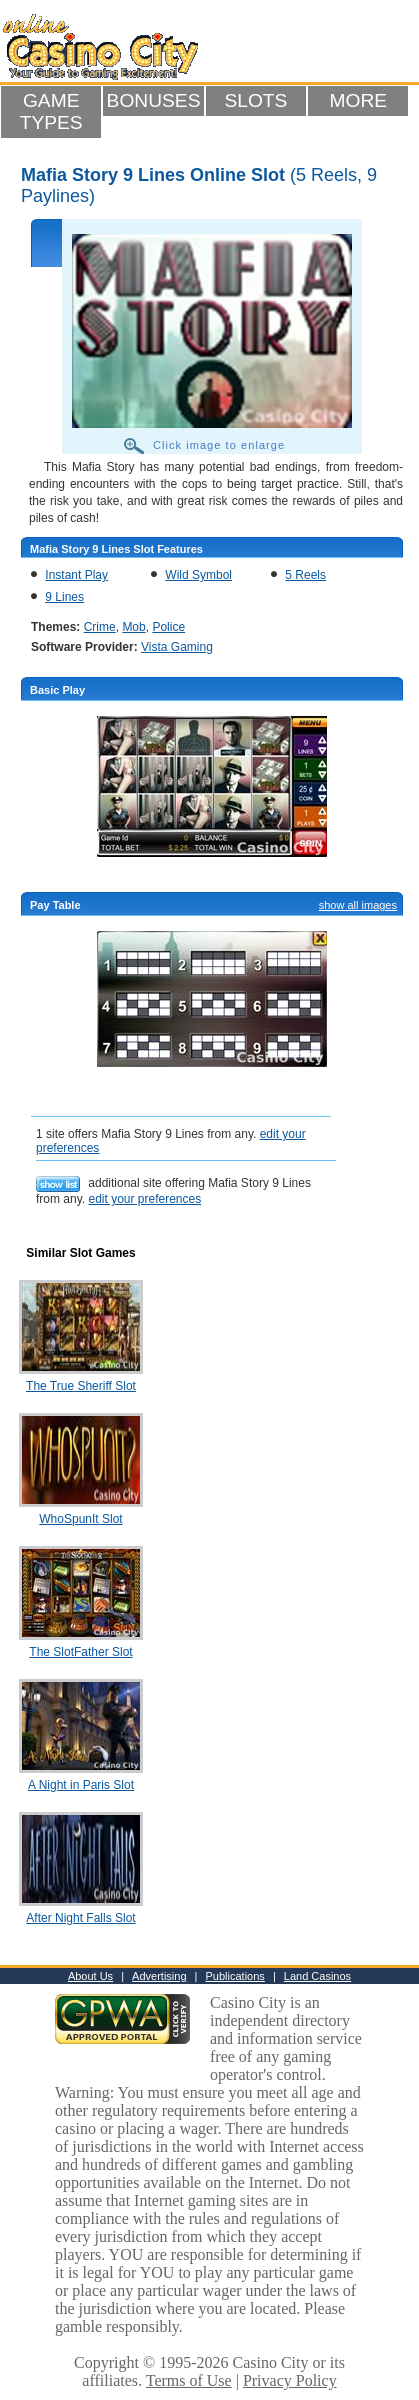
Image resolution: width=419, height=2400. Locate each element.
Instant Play (76, 575)
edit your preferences (144, 1199)
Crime (100, 627)
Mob (133, 627)
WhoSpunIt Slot (80, 1519)
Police (168, 627)
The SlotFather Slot (80, 1652)
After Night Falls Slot (80, 1918)
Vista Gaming (177, 647)
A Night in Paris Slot (81, 1785)
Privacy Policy (290, 2380)
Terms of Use (189, 2380)
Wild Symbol (198, 575)
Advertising (159, 1976)
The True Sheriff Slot (81, 1386)
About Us (90, 1976)
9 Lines (64, 597)
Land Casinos (317, 1976)
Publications (235, 1976)
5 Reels (305, 575)
